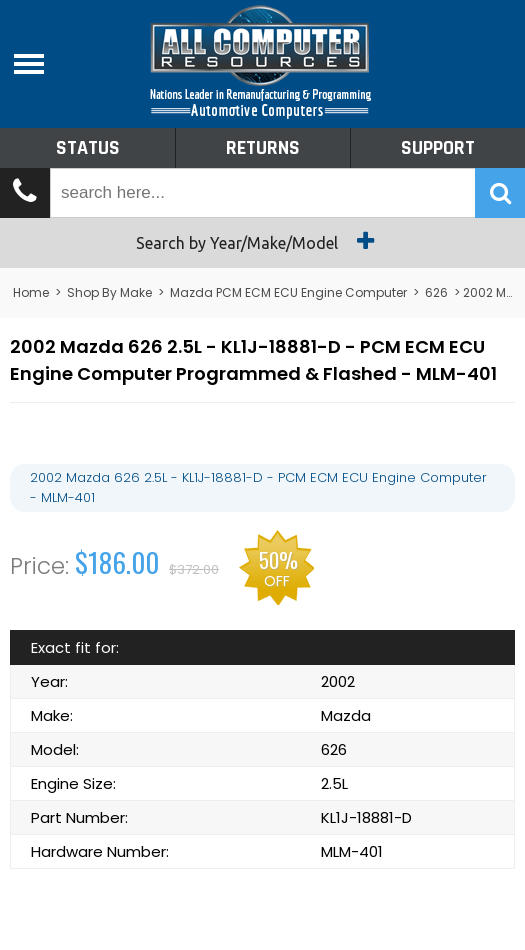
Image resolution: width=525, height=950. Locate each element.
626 (436, 292)
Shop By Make (109, 292)
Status (88, 148)
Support (438, 148)
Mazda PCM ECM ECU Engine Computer (288, 292)
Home (31, 292)
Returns (263, 148)
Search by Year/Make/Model (262, 241)
